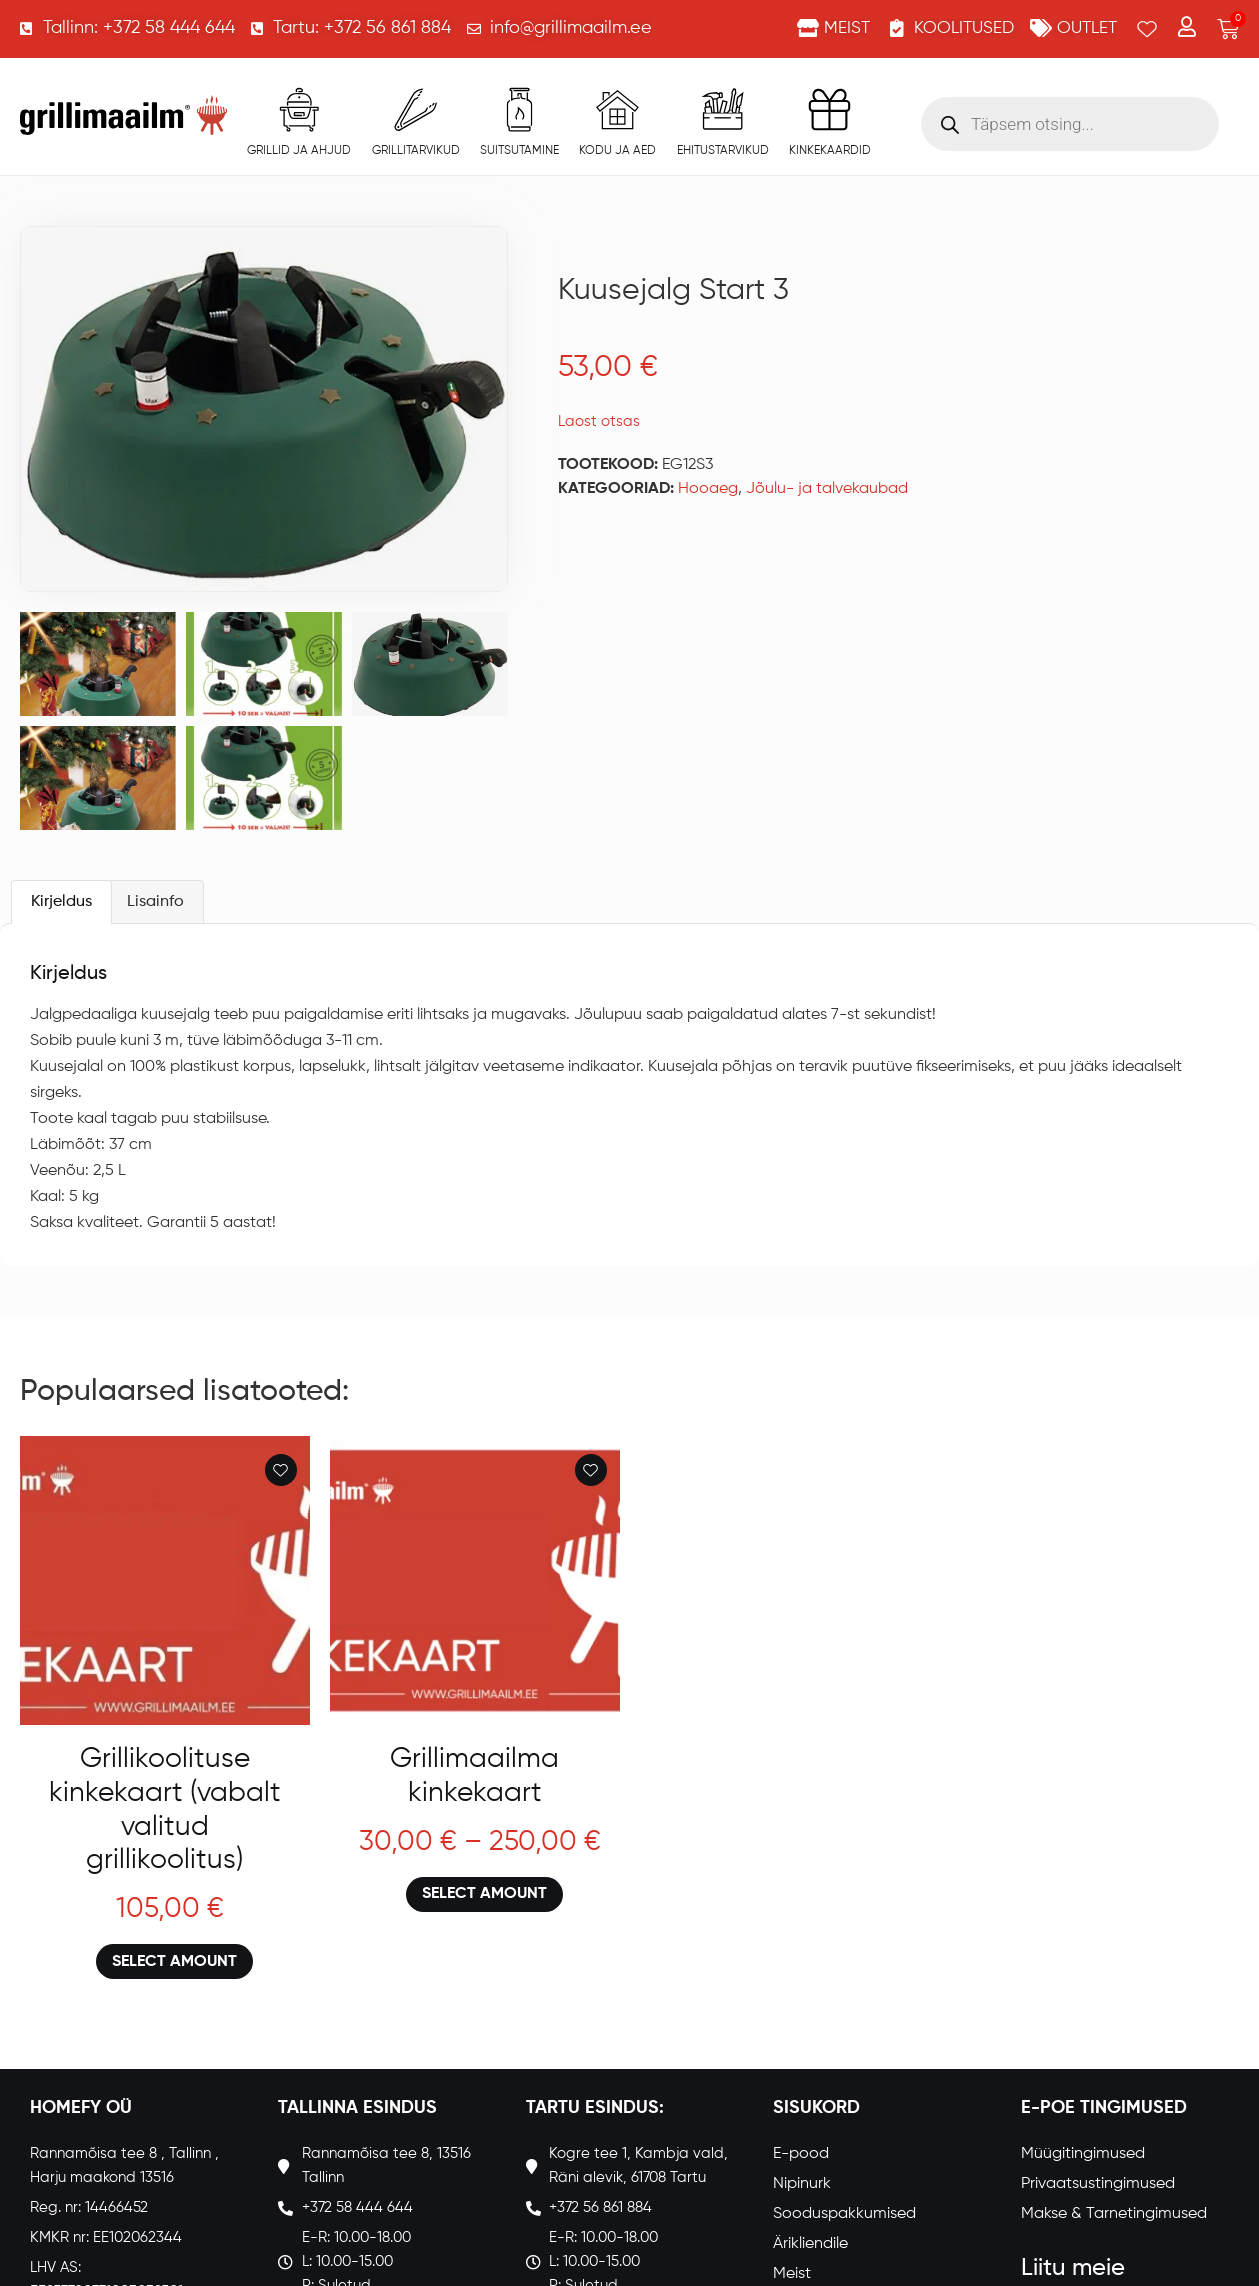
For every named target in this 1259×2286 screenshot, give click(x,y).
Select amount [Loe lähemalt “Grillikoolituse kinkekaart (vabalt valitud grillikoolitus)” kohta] (174, 1962)
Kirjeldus (61, 902)
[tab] (61, 902)
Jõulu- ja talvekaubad (827, 489)
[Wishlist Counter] (1147, 29)
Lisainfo (155, 902)
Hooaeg (708, 489)
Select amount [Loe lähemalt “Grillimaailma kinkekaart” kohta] (484, 1894)
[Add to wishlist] (281, 1470)
